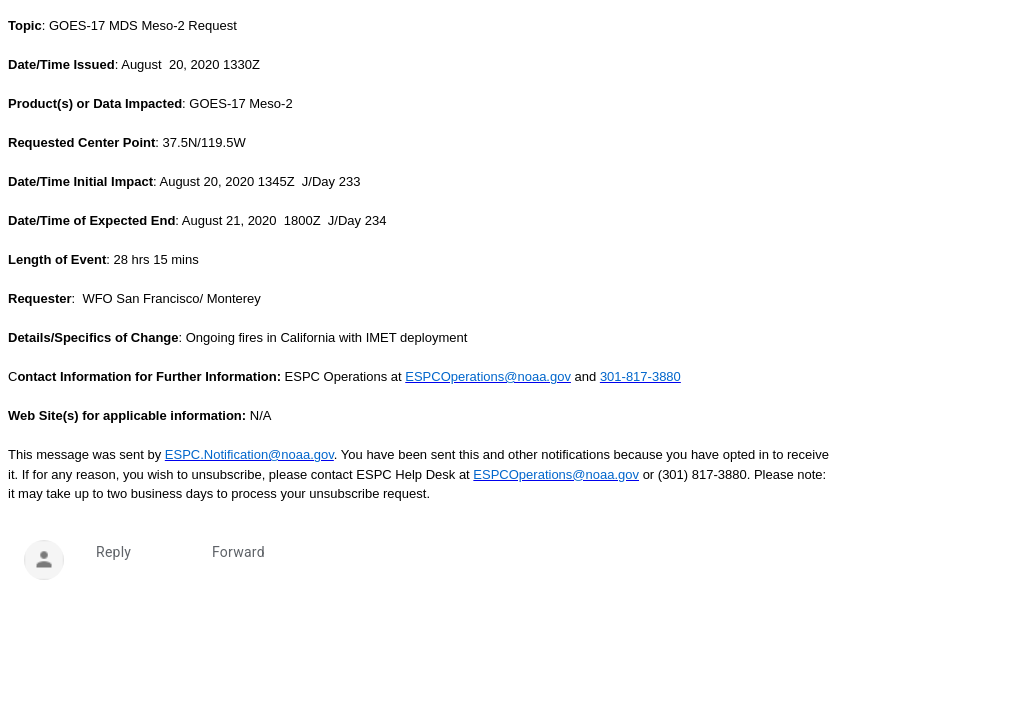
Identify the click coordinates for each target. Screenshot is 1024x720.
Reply (113, 552)
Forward (238, 552)
